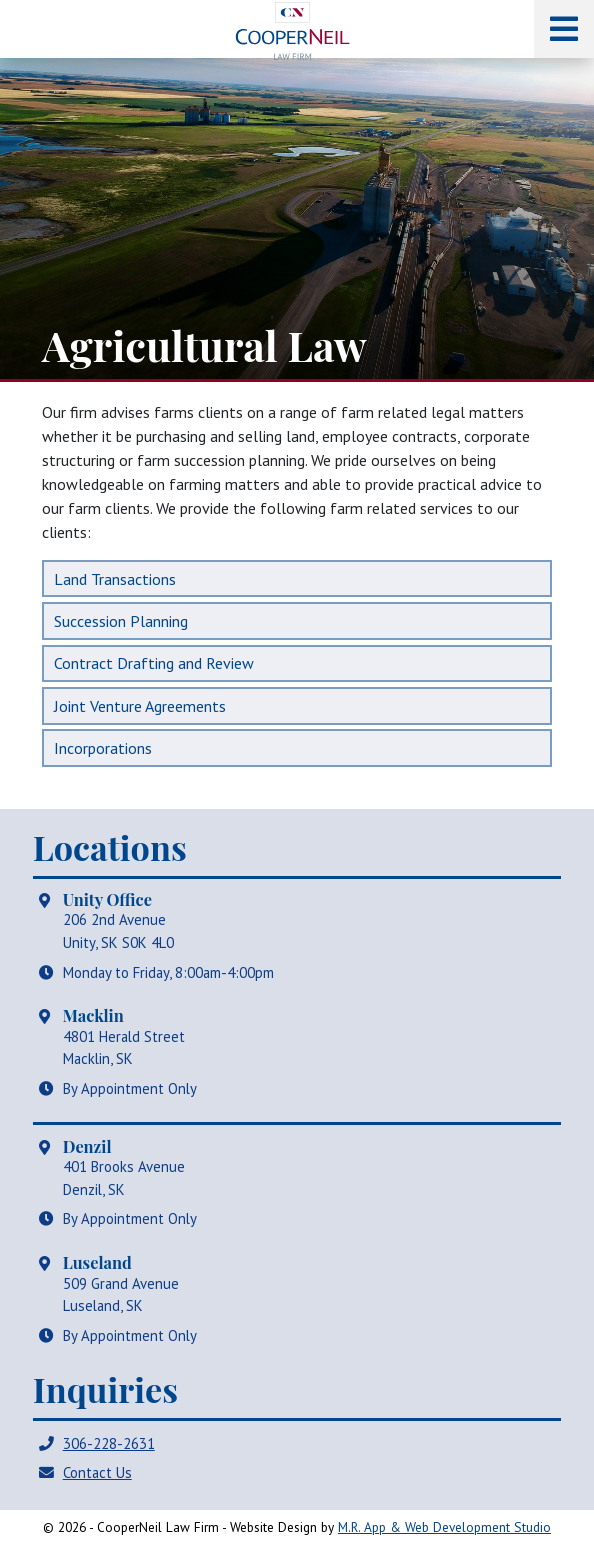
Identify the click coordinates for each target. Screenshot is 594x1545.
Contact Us (97, 1472)
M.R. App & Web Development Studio (444, 1527)
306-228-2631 (109, 1443)
